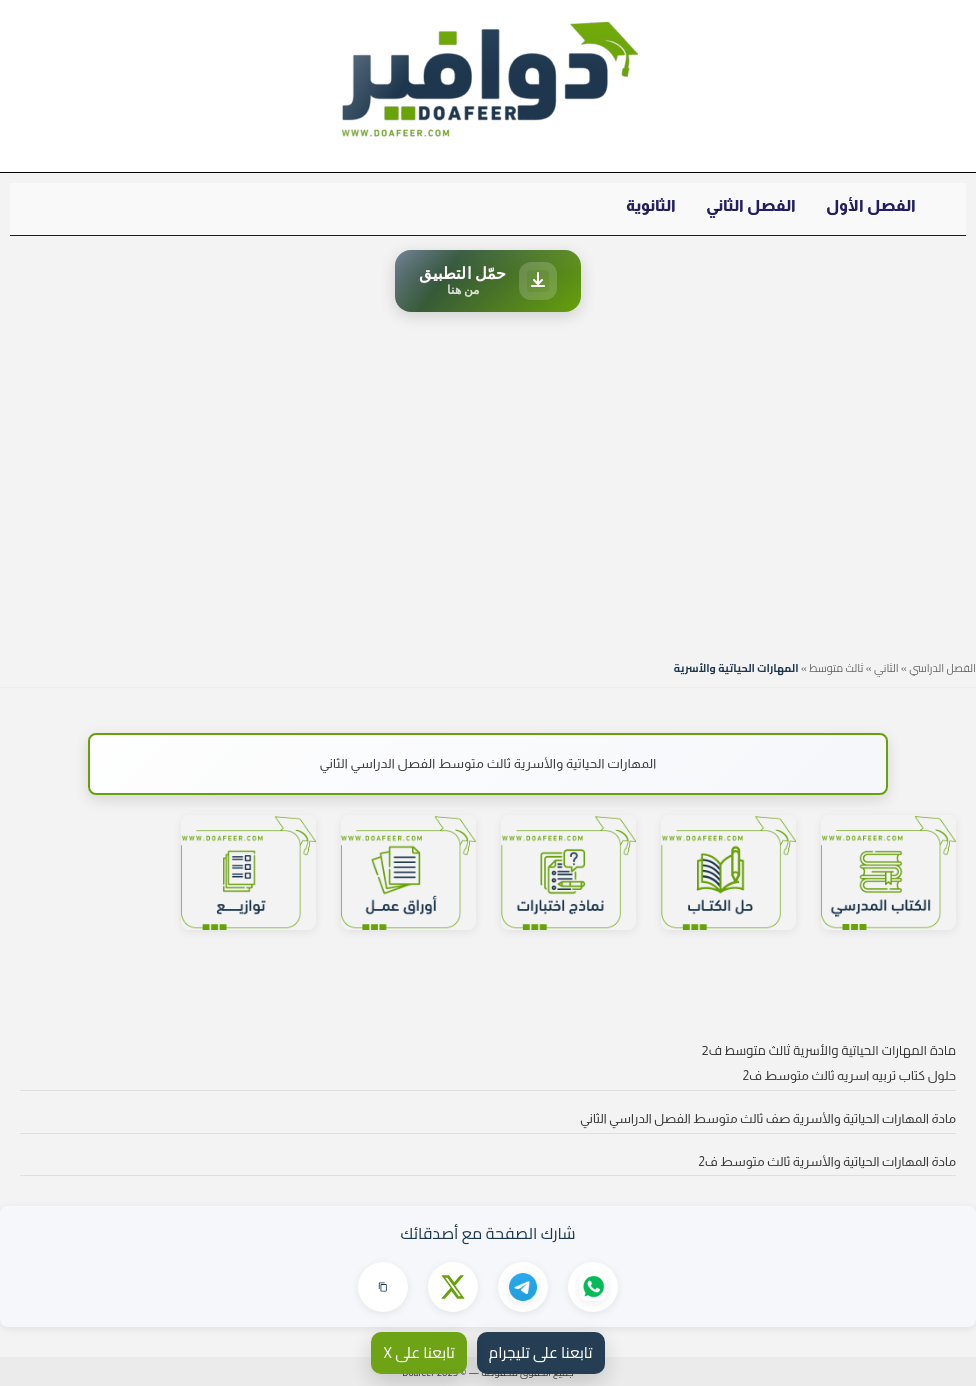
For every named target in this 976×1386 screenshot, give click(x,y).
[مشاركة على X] (453, 1287)
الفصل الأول (871, 205)
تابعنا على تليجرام (541, 1352)
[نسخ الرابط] (383, 1287)
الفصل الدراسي (942, 668)
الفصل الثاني (751, 205)
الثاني (886, 668)
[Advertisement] (488, 481)
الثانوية (651, 205)
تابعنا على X (418, 1352)
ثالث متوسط (836, 668)
